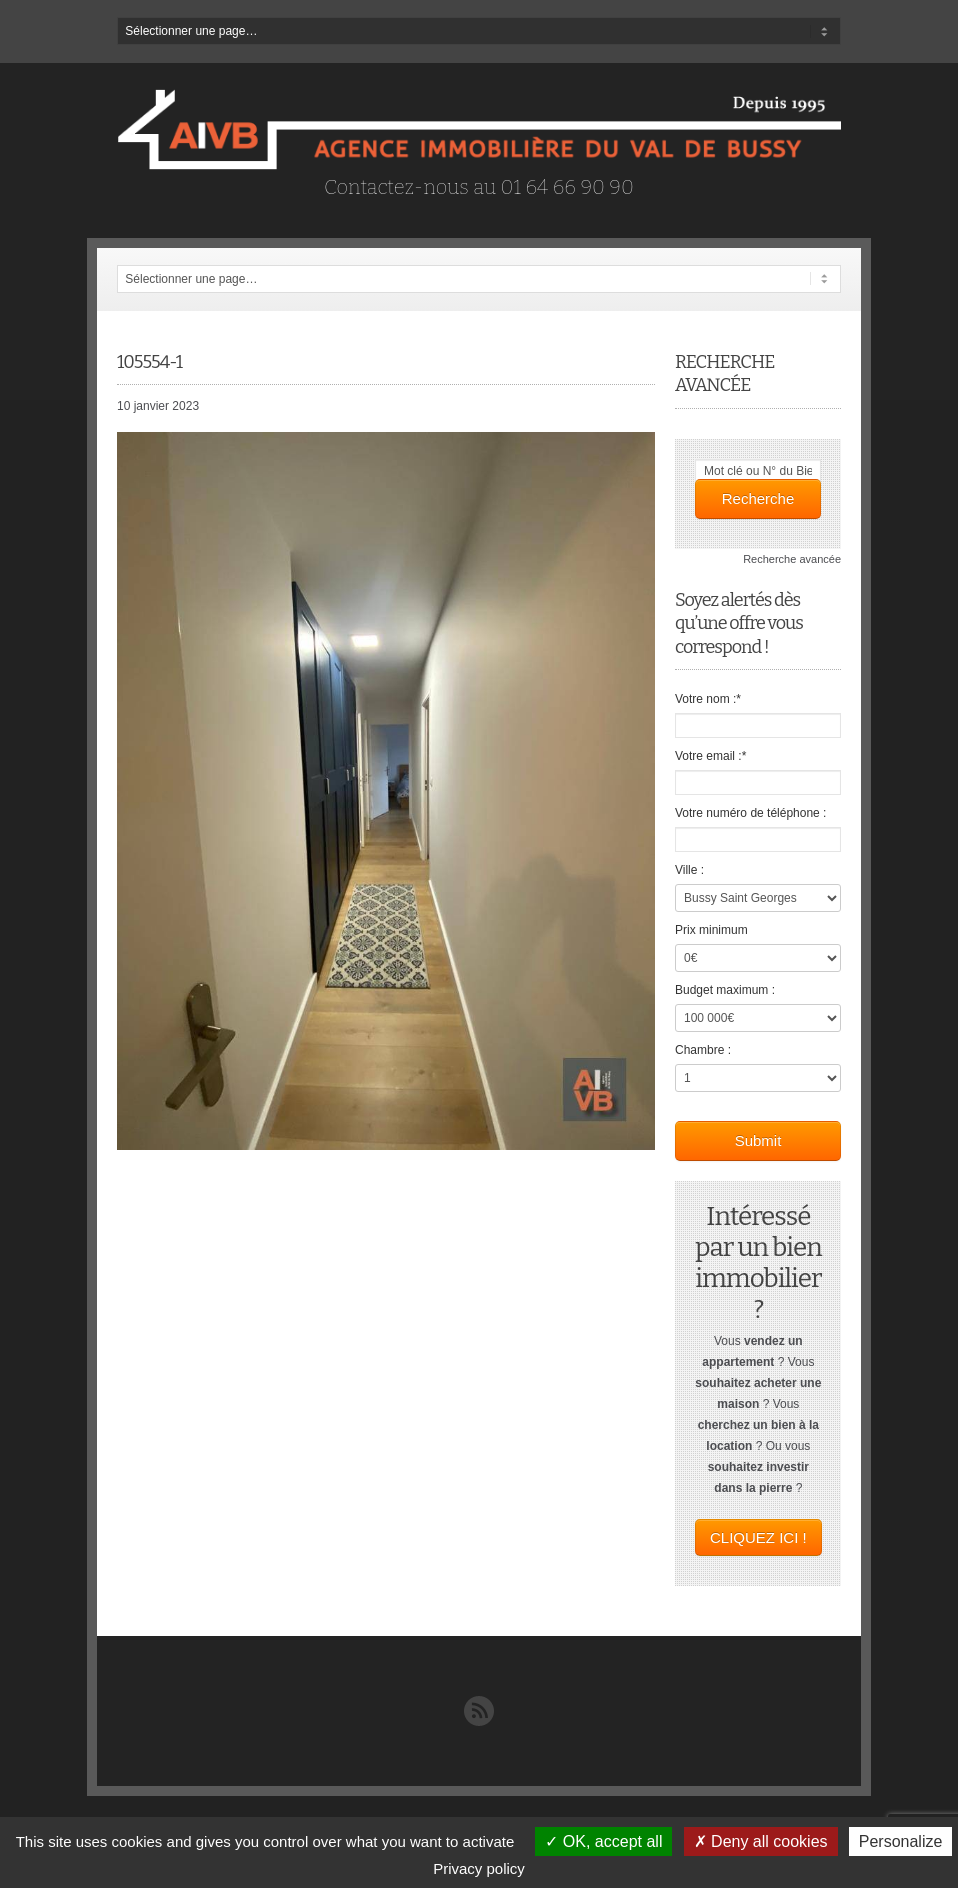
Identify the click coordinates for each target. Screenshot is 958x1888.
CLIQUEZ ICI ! (758, 1537)
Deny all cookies (761, 1841)
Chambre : (703, 1050)
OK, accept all (603, 1841)
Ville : (689, 870)
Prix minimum (711, 930)
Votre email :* (710, 756)
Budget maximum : (725, 990)
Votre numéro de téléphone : (750, 813)
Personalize (901, 1841)
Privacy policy (479, 1868)
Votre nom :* (708, 699)
